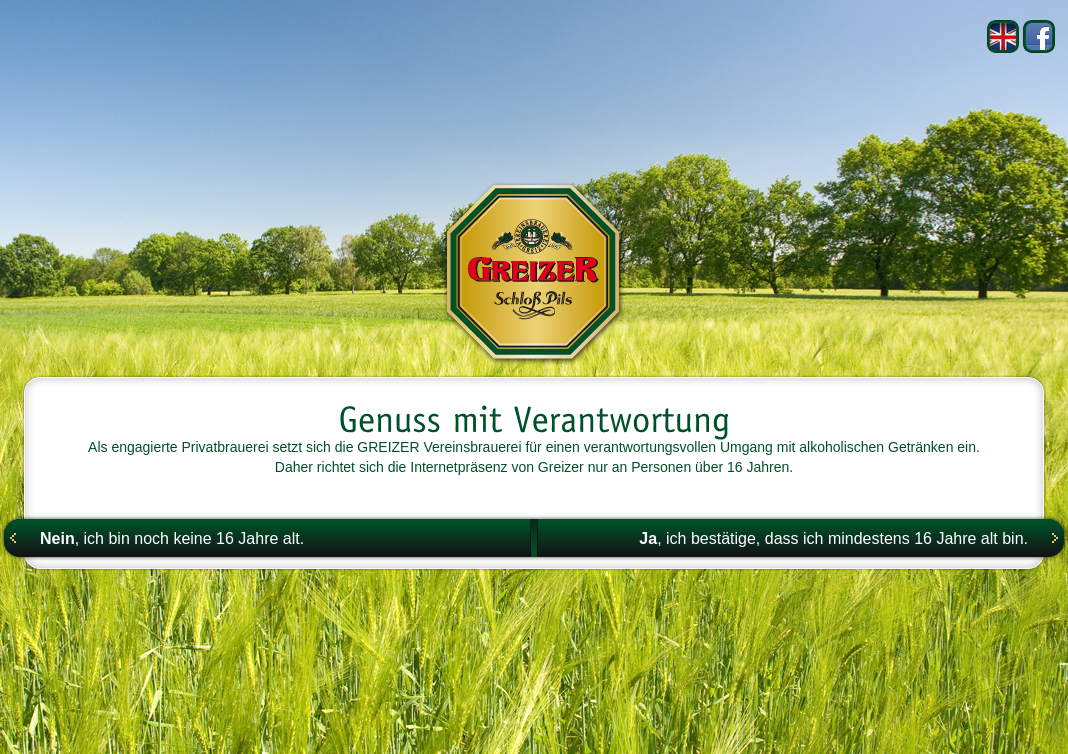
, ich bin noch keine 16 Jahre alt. (172, 538)
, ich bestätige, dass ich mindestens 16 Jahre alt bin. (833, 538)
